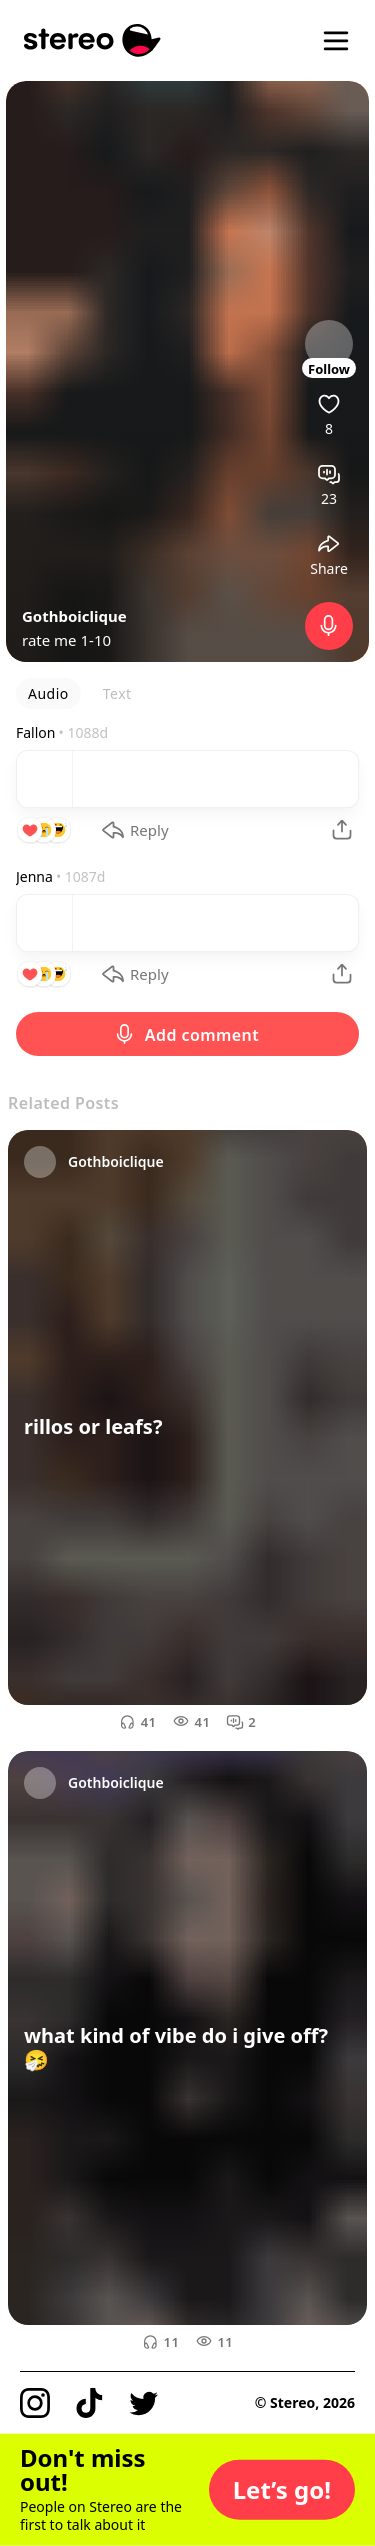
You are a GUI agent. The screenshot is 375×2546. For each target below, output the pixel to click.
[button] (282, 2490)
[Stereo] (92, 40)
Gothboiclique (74, 616)
